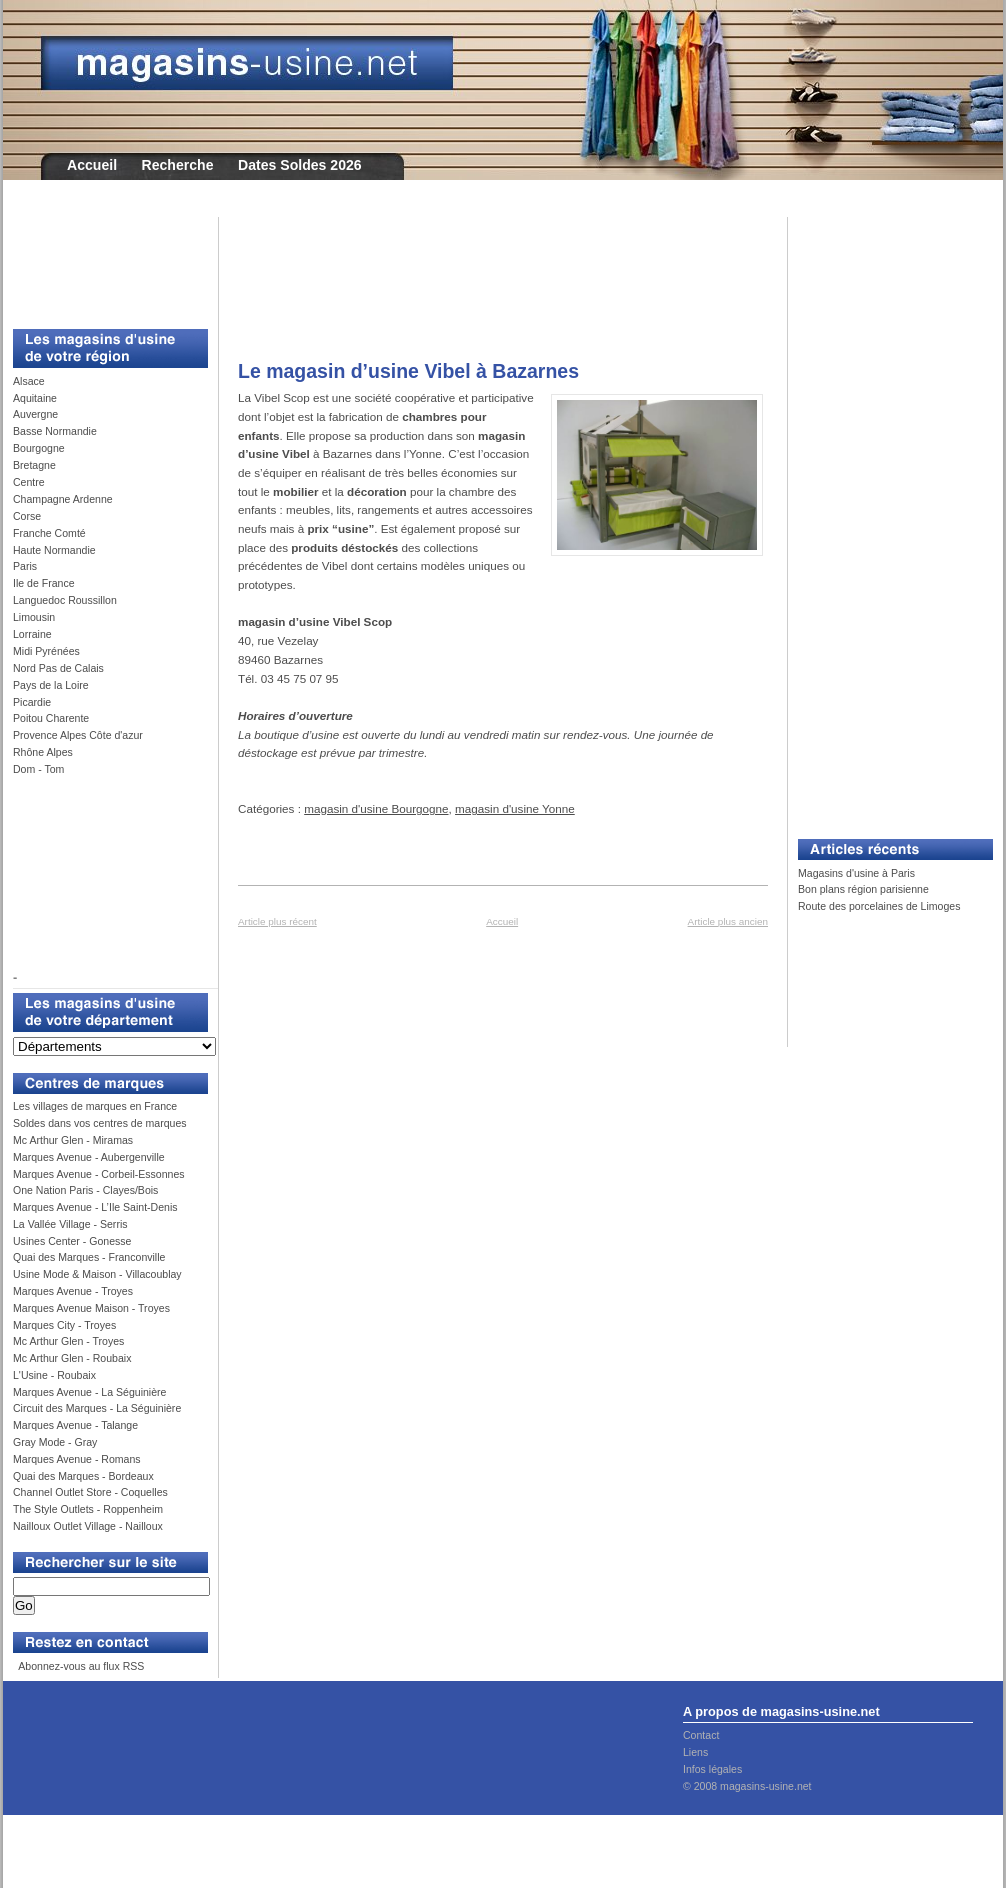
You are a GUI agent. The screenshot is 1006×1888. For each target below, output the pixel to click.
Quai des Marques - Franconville (89, 1257)
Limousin (34, 617)
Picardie (32, 702)
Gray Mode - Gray (55, 1442)
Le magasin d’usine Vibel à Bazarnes (408, 371)
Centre (29, 482)
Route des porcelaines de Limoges (879, 906)
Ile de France (44, 583)
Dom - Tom (38, 769)
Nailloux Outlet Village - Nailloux (88, 1526)
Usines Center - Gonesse (72, 1241)
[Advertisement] (103, 262)
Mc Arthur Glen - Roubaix (72, 1358)
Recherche (178, 165)
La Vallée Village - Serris (70, 1224)
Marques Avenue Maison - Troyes (91, 1308)
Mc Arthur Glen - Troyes (68, 1341)
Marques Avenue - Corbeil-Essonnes (99, 1174)
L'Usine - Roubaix (54, 1375)
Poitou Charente (51, 718)
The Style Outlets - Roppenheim (88, 1509)
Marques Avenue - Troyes (73, 1291)
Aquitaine (35, 398)
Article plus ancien (728, 921)
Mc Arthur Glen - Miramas (73, 1140)
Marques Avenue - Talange (75, 1425)
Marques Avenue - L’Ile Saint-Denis (95, 1207)
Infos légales (712, 1769)
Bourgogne (39, 448)
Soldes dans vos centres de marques (100, 1123)
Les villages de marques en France (95, 1106)
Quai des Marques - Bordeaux (83, 1476)
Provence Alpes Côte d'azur (78, 735)
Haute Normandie (54, 550)
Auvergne (35, 414)
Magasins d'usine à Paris (856, 873)
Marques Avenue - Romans (77, 1459)
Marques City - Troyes (64, 1325)
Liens (695, 1752)
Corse (27, 516)
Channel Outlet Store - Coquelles (90, 1492)
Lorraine (32, 634)
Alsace (29, 381)
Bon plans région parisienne (863, 889)
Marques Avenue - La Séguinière (89, 1392)
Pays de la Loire (51, 685)
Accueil (92, 165)
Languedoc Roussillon (65, 600)
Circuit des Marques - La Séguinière (97, 1408)
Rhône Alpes (43, 752)
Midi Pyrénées (46, 651)
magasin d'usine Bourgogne (376, 808)
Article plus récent (277, 921)
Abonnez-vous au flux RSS (80, 1666)
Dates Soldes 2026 (300, 165)
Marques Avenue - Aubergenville (89, 1157)
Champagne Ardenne (63, 499)
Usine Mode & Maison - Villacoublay (97, 1274)
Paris (25, 566)
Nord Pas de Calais (58, 668)
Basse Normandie (55, 431)
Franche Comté (49, 533)
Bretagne (34, 465)
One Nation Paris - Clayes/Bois (85, 1190)
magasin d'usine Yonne (515, 808)
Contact (701, 1735)
